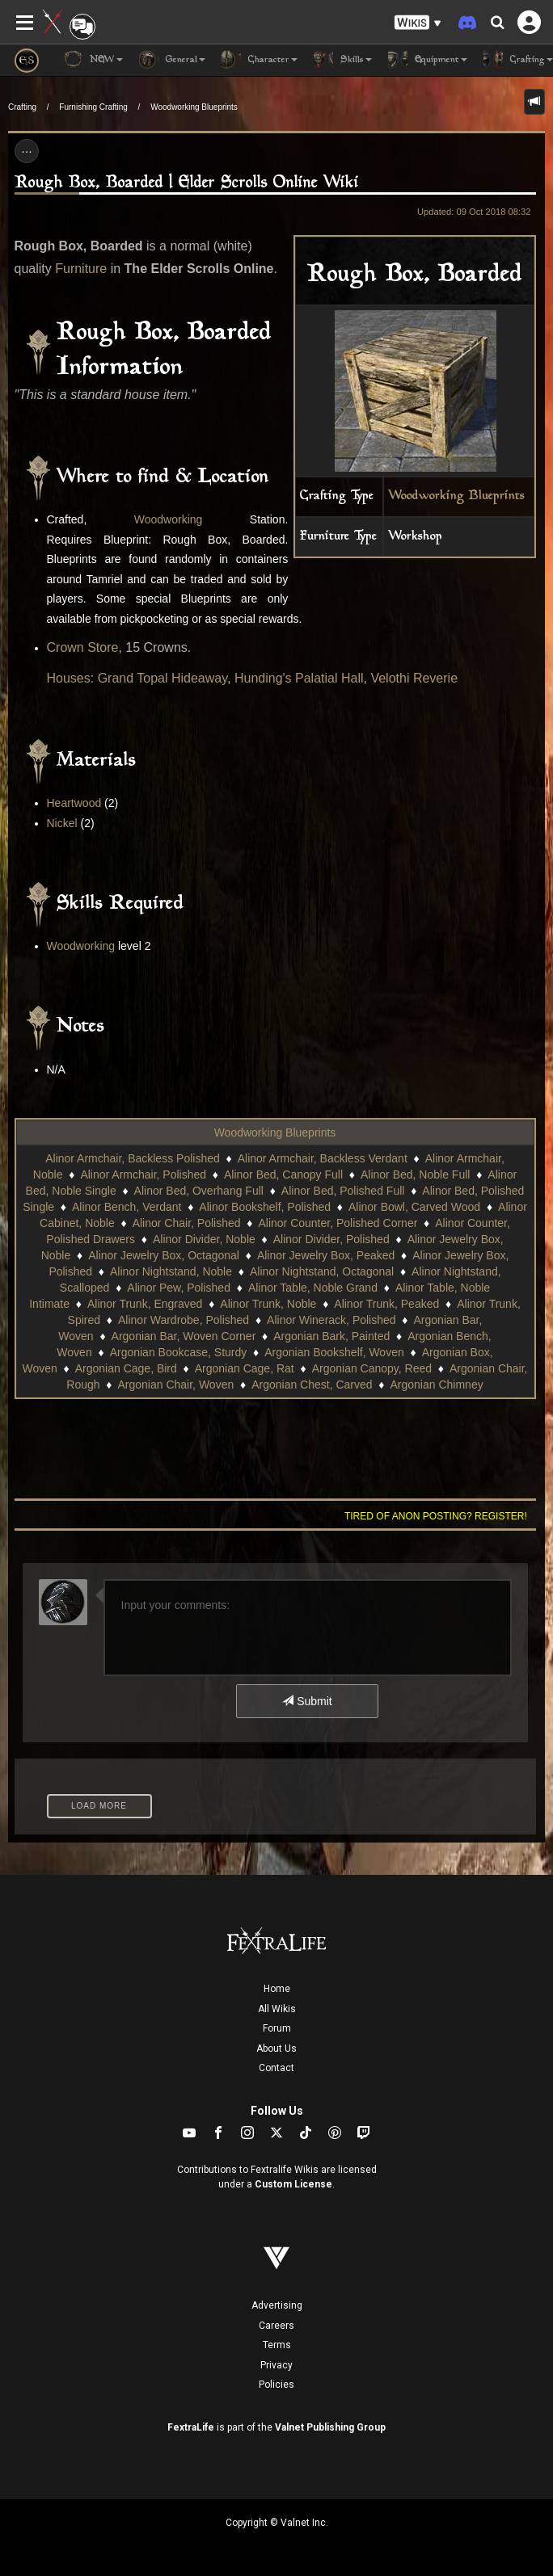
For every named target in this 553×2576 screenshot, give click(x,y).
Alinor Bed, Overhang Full (199, 1190)
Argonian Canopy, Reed (372, 1368)
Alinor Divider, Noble (204, 1239)
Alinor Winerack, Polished (331, 1319)
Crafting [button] (518, 59)
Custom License (293, 2184)
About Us (276, 2048)
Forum (277, 2028)
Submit (306, 1701)
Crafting (22, 107)
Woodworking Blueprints (194, 107)
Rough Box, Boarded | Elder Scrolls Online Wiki (187, 183)
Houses (69, 678)
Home (277, 1988)
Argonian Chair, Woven (176, 1384)
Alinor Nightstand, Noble (171, 1271)
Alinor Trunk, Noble (268, 1303)
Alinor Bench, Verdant (126, 1206)
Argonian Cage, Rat (244, 1368)
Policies (276, 2384)
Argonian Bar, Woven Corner (184, 1336)
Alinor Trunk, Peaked (386, 1303)
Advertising (276, 2305)
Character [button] (260, 59)
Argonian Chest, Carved (311, 1384)
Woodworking (168, 519)
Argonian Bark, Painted (331, 1336)
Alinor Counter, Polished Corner (337, 1223)
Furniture (81, 268)
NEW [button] (93, 59)
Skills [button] (343, 59)
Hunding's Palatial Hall (299, 678)
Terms (277, 2345)
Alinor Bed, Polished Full (343, 1190)
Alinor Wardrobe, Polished (183, 1319)
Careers (276, 2325)
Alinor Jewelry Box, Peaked (326, 1255)
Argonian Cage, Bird (126, 1368)
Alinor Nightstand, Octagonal (322, 1271)
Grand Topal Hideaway (162, 678)
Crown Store (83, 647)
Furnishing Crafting (93, 107)
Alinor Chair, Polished (187, 1223)
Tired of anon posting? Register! (435, 1516)
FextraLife (190, 2427)
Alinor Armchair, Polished (143, 1174)
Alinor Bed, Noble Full (415, 1174)
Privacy (276, 2365)
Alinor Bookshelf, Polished (265, 1206)
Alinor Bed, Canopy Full (283, 1174)
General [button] (172, 59)
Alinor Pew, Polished (178, 1287)
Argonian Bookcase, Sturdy (178, 1352)
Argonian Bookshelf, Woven (334, 1352)
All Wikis (277, 2009)
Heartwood (74, 802)
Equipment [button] (427, 59)
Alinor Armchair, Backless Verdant (322, 1158)
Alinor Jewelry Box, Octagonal (163, 1255)
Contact (276, 2068)
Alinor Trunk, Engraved (144, 1303)
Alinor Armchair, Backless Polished (132, 1158)
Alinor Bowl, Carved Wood (414, 1206)
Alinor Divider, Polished (331, 1239)
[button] (418, 23)
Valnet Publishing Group (330, 2427)
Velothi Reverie (414, 678)
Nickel (62, 823)
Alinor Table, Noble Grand (313, 1287)
